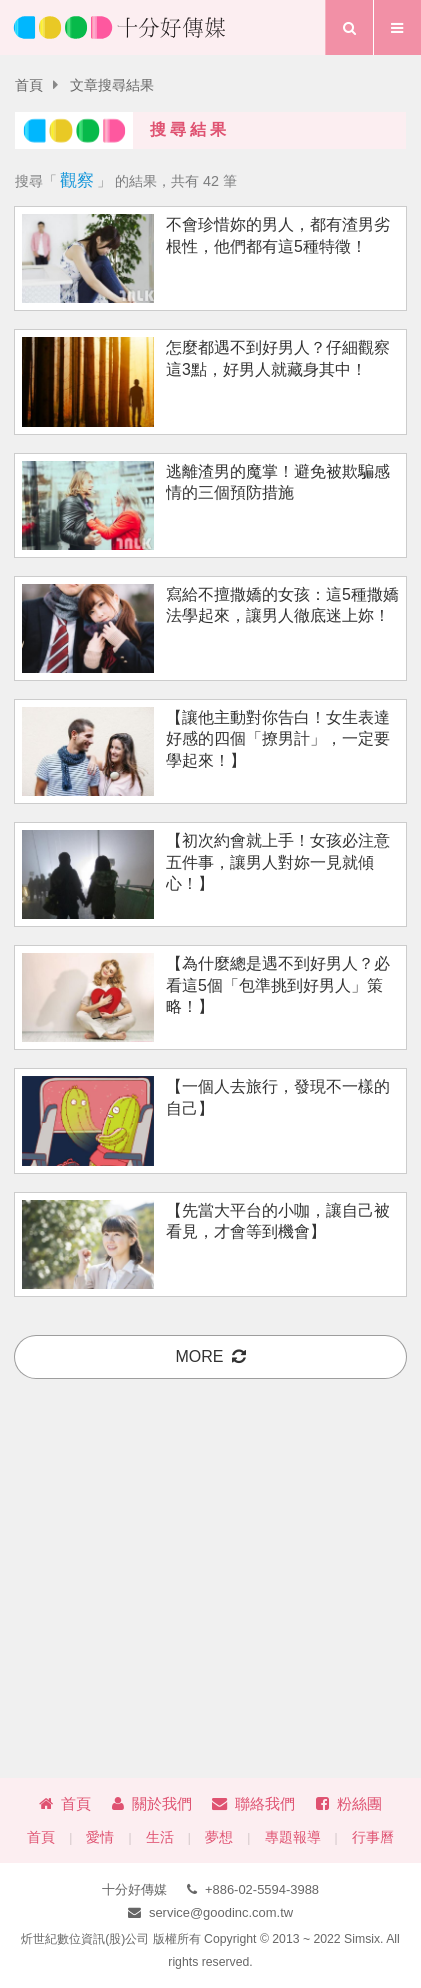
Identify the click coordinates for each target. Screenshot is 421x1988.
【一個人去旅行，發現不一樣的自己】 (278, 1097)
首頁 (29, 85)
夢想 (219, 1837)
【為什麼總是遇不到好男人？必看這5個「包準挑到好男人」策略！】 (278, 985)
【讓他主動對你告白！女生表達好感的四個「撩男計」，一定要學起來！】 (278, 739)
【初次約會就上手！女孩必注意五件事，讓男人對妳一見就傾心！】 (278, 862)
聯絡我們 (253, 1803)
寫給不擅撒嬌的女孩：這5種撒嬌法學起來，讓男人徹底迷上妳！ (282, 605)
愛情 (100, 1837)
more (211, 1356)
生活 (160, 1837)
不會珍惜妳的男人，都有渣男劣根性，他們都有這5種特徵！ (278, 235)
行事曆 (373, 1837)
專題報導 (293, 1837)
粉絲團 (349, 1803)
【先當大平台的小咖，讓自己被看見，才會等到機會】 (278, 1221)
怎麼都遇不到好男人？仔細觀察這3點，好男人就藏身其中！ (278, 358)
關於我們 (152, 1803)
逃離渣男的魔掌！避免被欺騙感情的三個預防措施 (278, 482)
